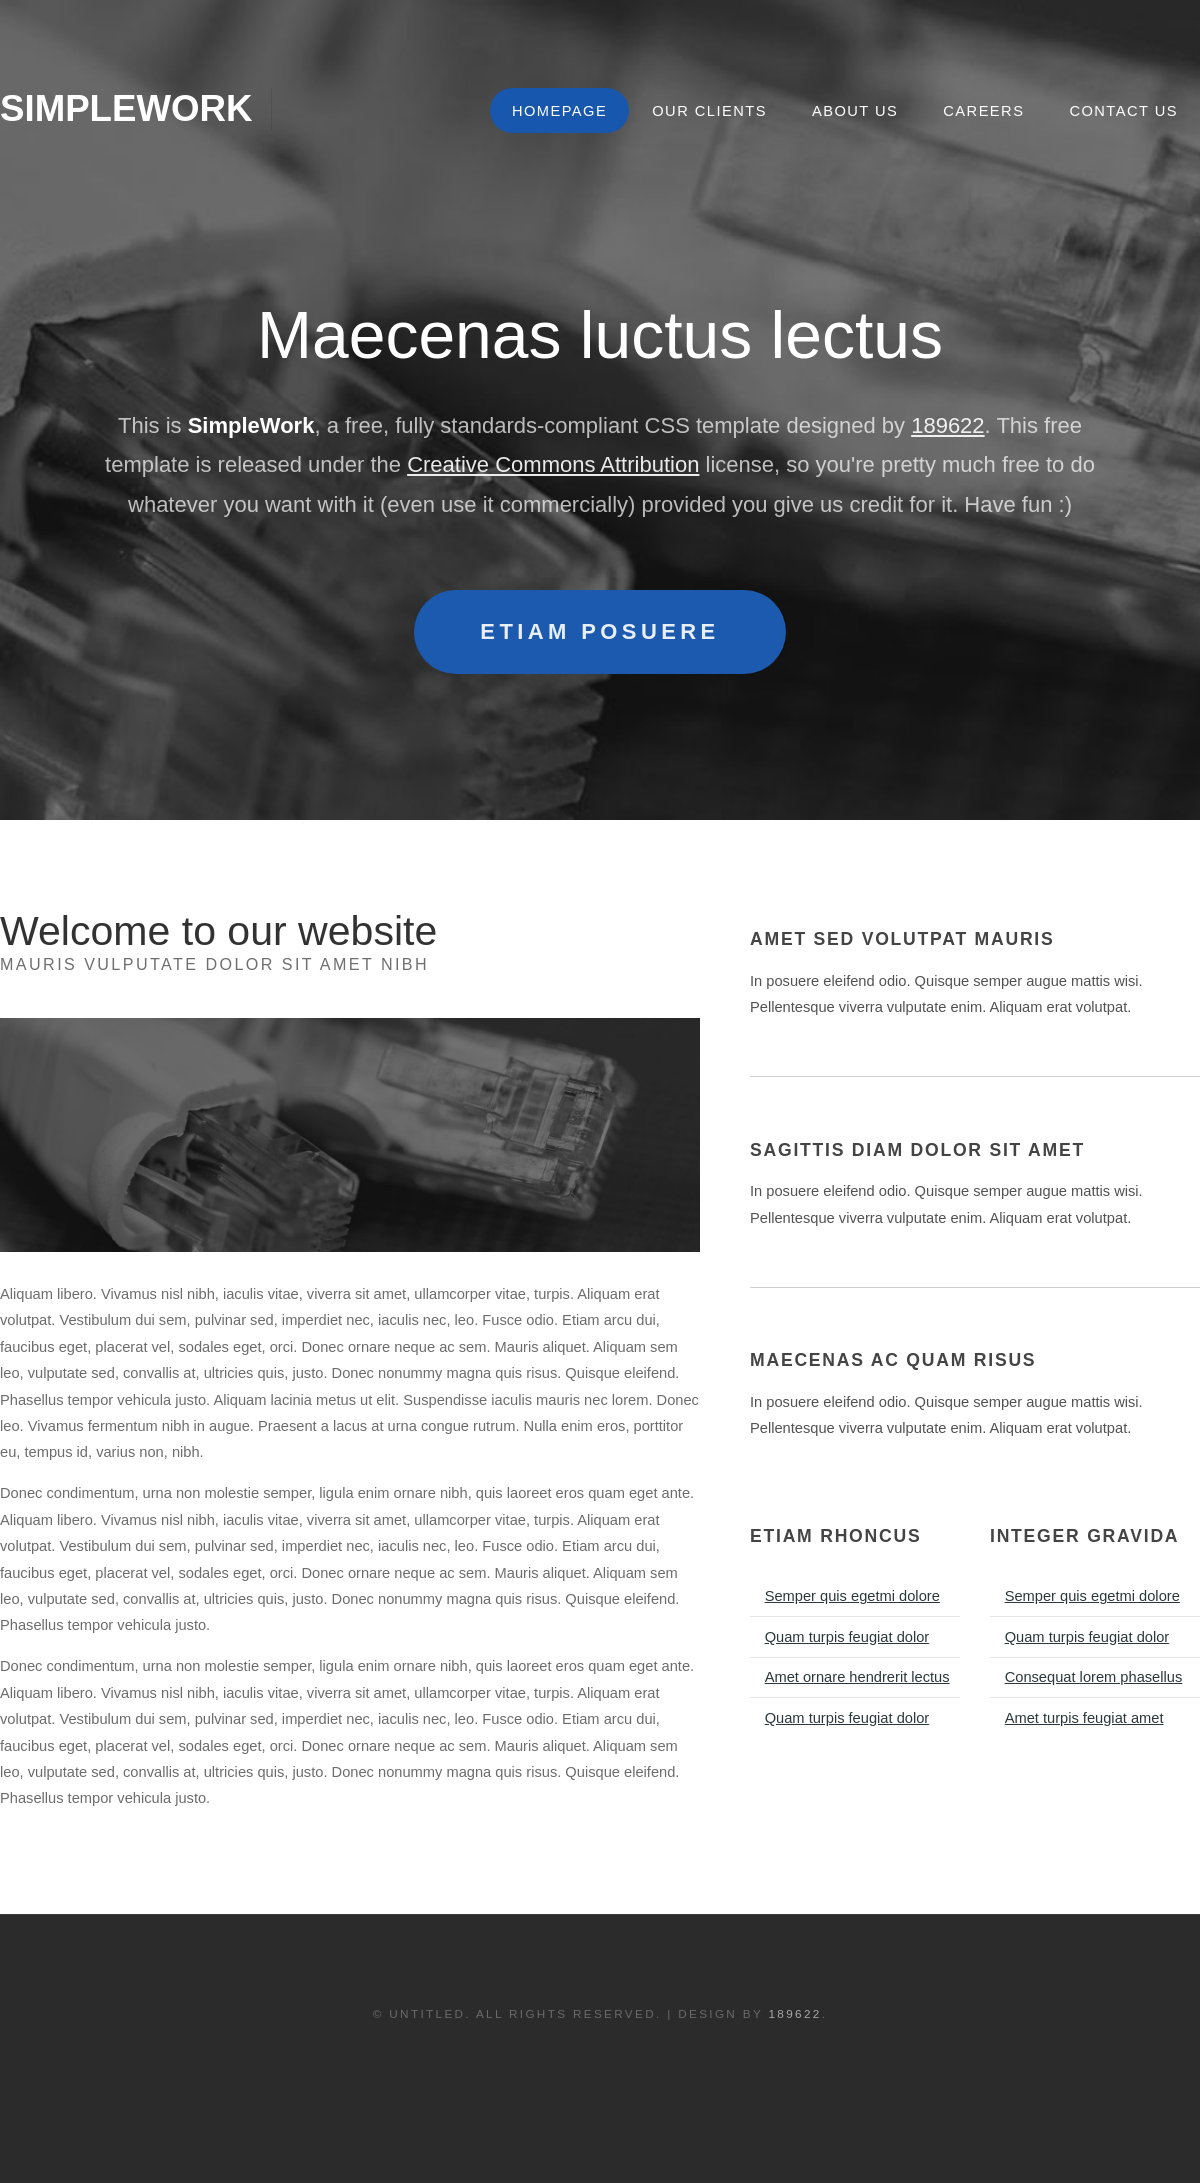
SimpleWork (126, 108)
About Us (855, 111)
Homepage (559, 111)
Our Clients (709, 111)
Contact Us (1123, 111)
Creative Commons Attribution (553, 464)
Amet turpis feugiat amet (1084, 1718)
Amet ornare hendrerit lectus (857, 1677)
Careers (983, 111)
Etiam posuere (599, 631)
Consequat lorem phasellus (1094, 1677)
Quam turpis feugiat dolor (847, 1637)
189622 (947, 425)
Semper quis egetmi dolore (852, 1596)
